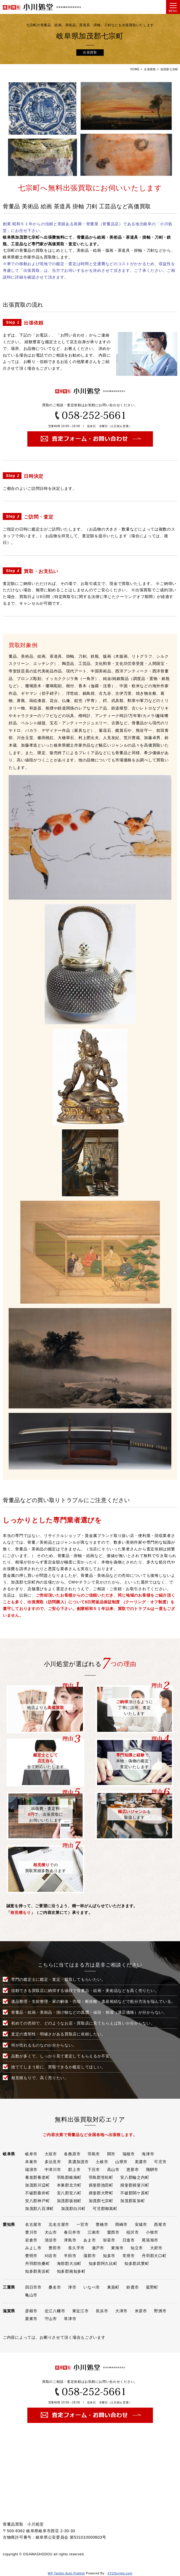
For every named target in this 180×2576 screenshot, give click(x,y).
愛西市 (113, 2232)
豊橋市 (102, 2224)
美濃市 (141, 2161)
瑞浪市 (31, 2169)
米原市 (141, 2311)
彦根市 (31, 2311)
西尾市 (160, 2224)
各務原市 (72, 2154)
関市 (111, 2154)
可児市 (160, 2161)
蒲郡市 (89, 2255)
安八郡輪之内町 (134, 2177)
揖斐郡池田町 (101, 2185)
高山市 (113, 2169)
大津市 (121, 2311)
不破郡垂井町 (37, 2193)
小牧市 (152, 2232)
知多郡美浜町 (37, 2271)
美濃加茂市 (78, 2161)
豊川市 (31, 2232)
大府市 (156, 2248)
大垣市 (51, 2154)
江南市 (94, 2232)
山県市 (121, 2161)
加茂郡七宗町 (101, 2201)
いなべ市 (91, 2287)
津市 (72, 2287)
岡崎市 (121, 2224)
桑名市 (55, 2287)
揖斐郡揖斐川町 (134, 2185)
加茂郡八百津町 (39, 2208)
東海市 (117, 2248)
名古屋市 (33, 2224)
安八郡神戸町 (37, 2201)
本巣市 (31, 2161)
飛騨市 (152, 2169)
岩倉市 (31, 2240)
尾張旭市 (150, 2240)
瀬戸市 (98, 2248)
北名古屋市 (59, 2224)
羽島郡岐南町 (69, 2177)
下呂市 (94, 2169)
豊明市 (31, 2255)
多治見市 (53, 2161)
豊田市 (55, 2248)
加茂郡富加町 (132, 2201)
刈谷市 (51, 2255)
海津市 (148, 2154)
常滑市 (129, 2255)
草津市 (70, 2318)
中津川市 (53, 2169)
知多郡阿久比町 (103, 2263)
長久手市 (76, 2248)
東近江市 (80, 2311)
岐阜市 (31, 2154)
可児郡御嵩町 (105, 2208)
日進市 (129, 2240)
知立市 (137, 2248)
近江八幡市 (55, 2311)
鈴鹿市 (132, 2287)
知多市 (109, 2255)
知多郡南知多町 (71, 2271)
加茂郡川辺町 (37, 2185)
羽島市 (94, 2154)
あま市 (89, 2240)
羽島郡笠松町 (101, 2177)
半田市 (70, 2255)
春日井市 (72, 2232)
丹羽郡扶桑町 (37, 2263)
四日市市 (33, 2287)
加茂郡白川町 (73, 2208)
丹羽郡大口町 (154, 2255)
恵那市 (132, 2169)
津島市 (70, 2240)
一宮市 (82, 2224)
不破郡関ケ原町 (134, 2193)
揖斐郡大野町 (101, 2193)
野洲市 (160, 2311)
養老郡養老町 (37, 2177)
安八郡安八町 (69, 2193)
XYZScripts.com (119, 2573)
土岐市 (102, 2161)
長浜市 (102, 2311)
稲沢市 (132, 2232)
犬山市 (51, 2232)
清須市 (51, 2240)
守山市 (51, 2318)
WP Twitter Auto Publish (66, 2573)
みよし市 (33, 2248)
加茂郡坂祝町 (69, 2201)
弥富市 (109, 2240)
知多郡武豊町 (136, 2263)
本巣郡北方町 (69, 2185)
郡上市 (74, 2169)
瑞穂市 (129, 2154)
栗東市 (31, 2318)
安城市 (141, 2224)
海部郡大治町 (69, 2263)
